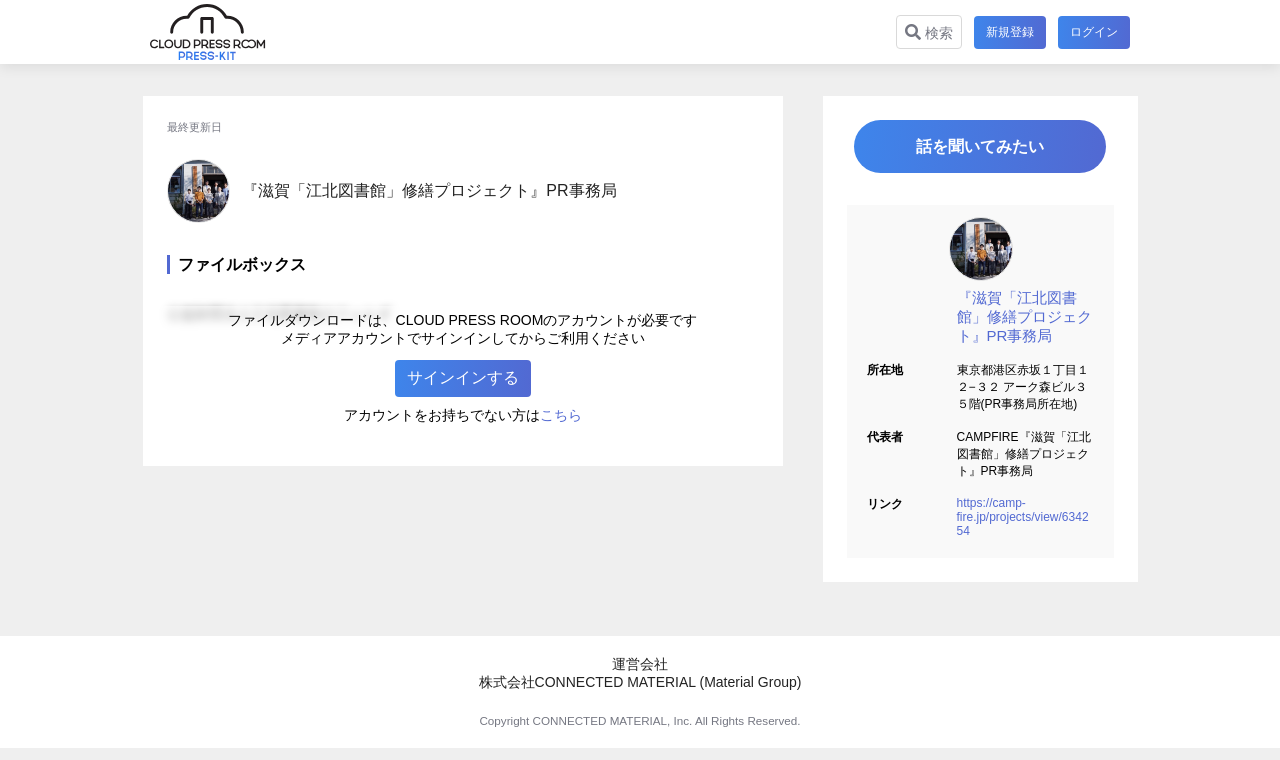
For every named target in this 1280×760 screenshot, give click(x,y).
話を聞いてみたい (980, 146)
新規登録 (1010, 32)
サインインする (463, 377)
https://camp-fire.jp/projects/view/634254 (1023, 517)
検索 (929, 32)
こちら (561, 415)
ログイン (1094, 32)
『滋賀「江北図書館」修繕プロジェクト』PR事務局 (1024, 316)
